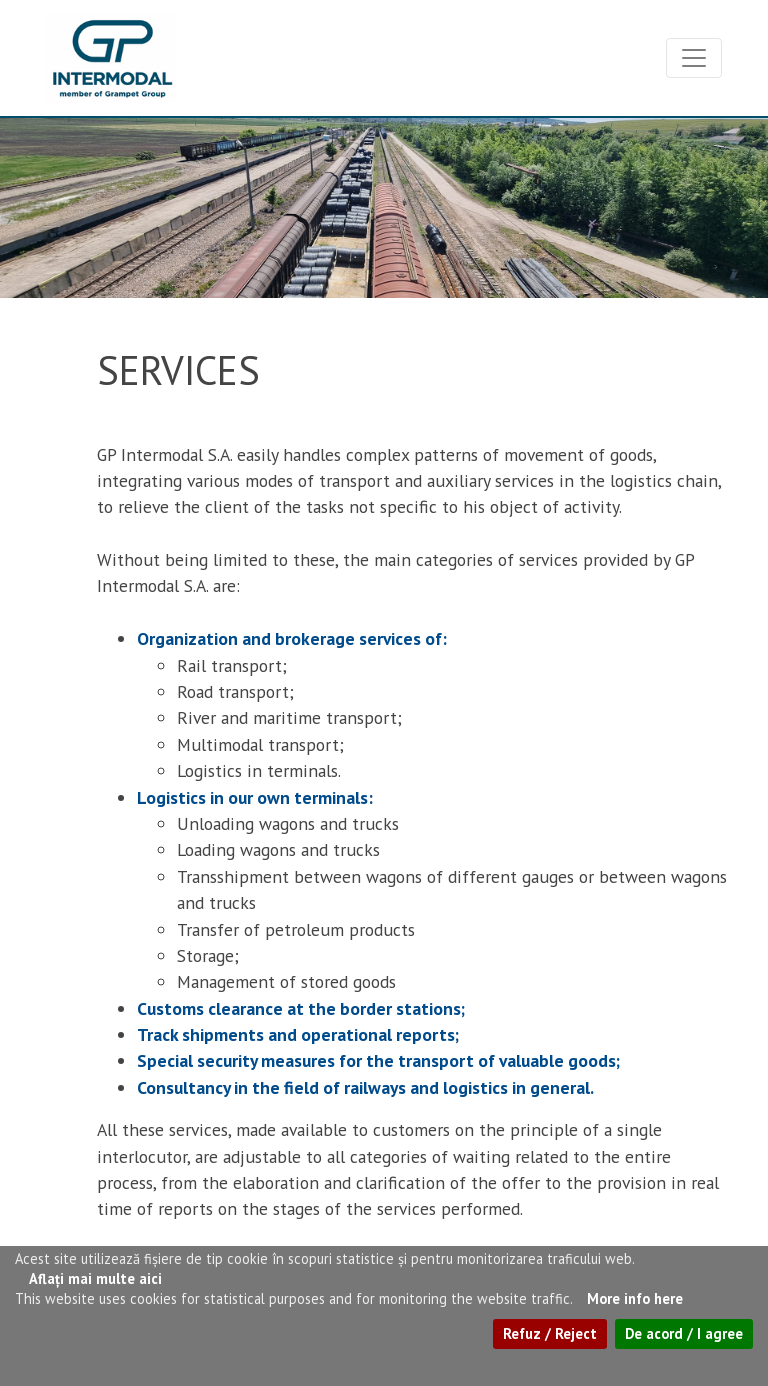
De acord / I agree (684, 1333)
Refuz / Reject (550, 1333)
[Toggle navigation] (694, 58)
